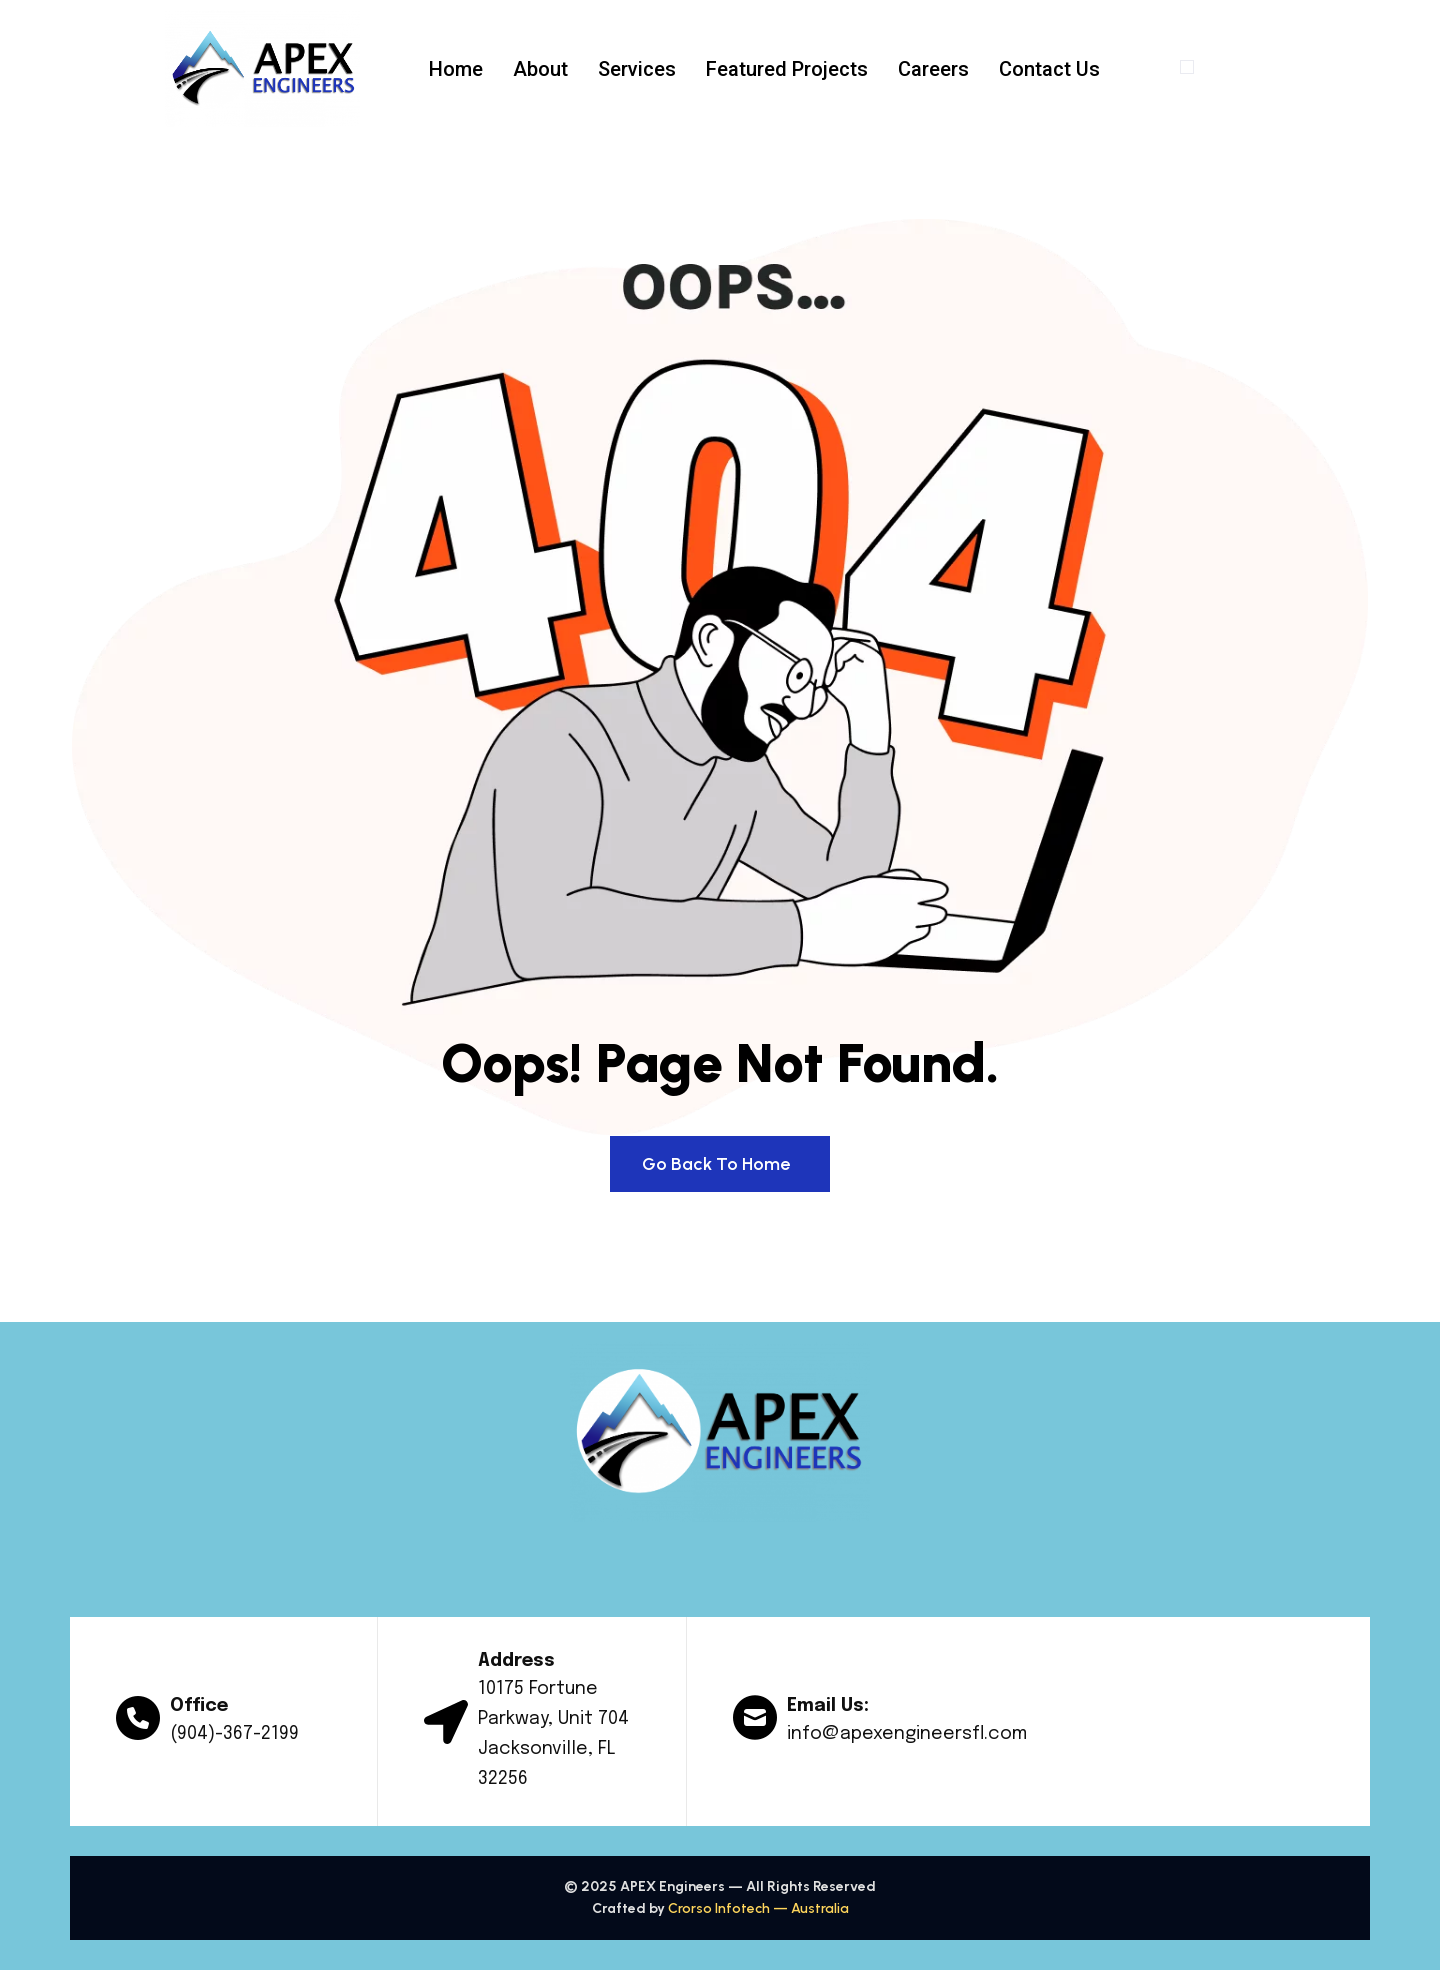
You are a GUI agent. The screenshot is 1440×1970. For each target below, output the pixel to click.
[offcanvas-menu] (1187, 67)
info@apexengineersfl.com (907, 1734)
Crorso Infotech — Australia (758, 1908)
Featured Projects (787, 69)
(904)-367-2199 (234, 1734)
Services (637, 69)
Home (456, 69)
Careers (933, 69)
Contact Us (1049, 69)
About (540, 69)
